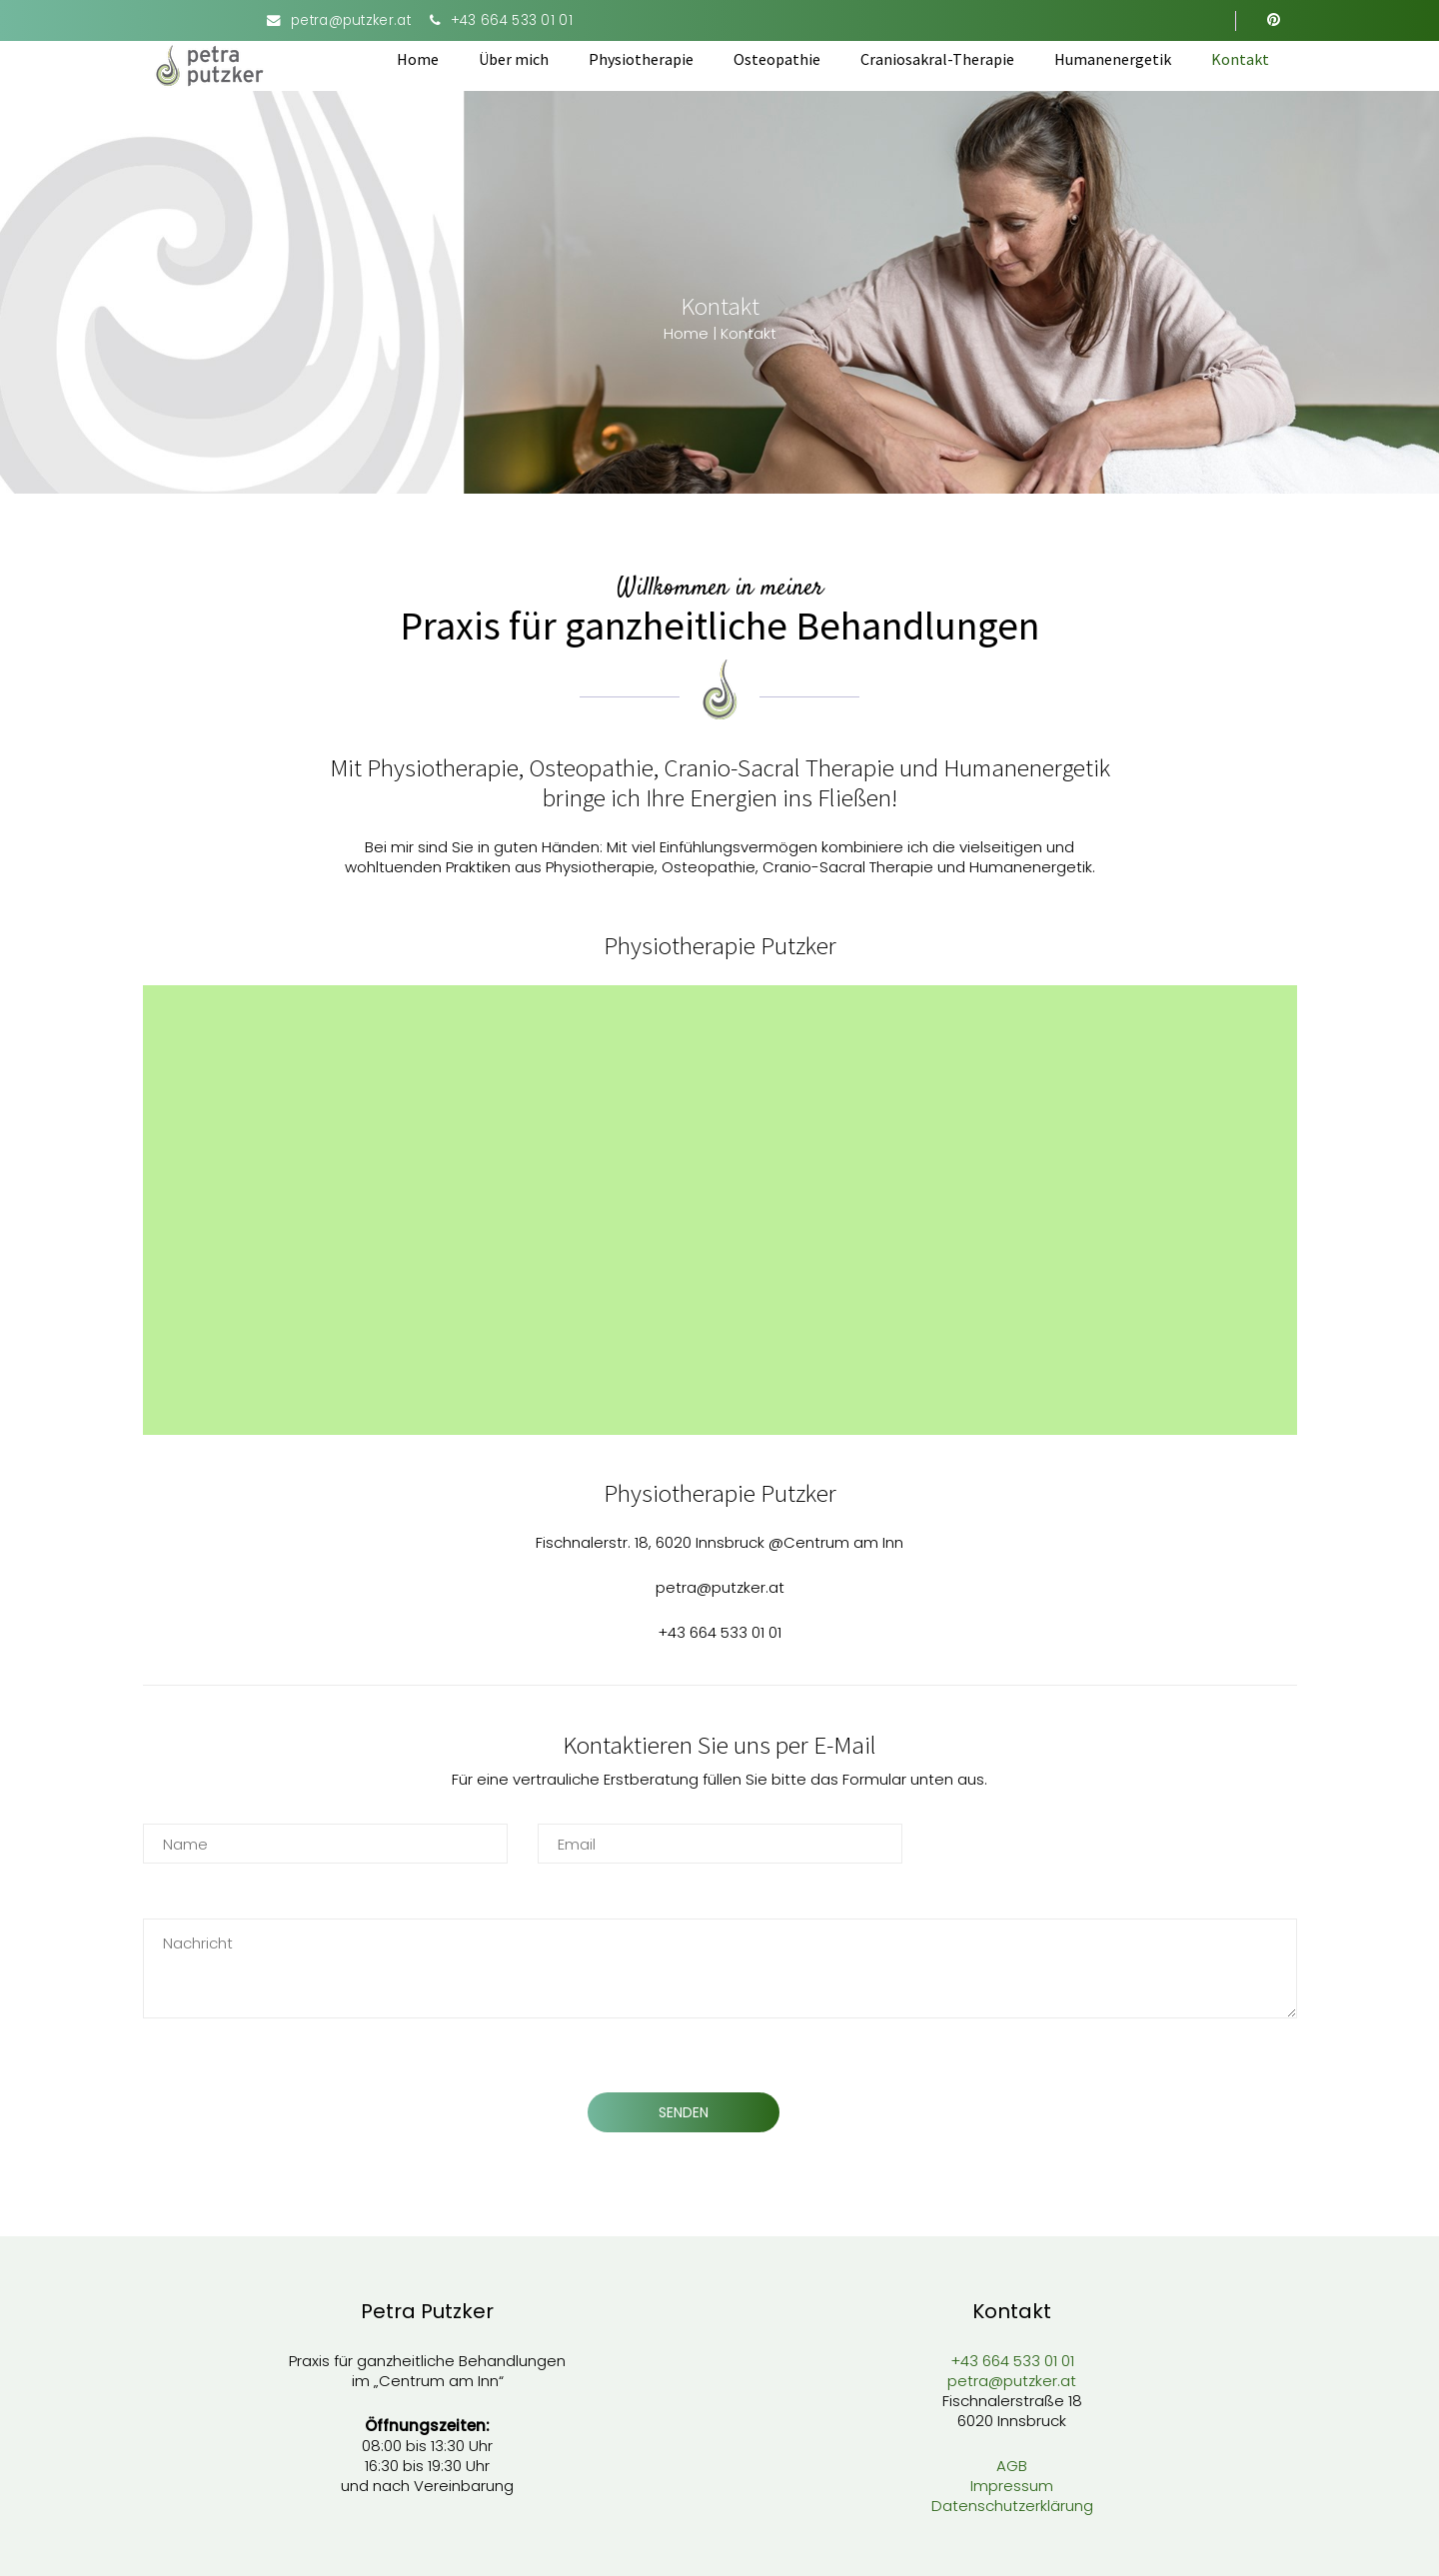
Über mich (514, 59)
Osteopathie (776, 59)
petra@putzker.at (351, 20)
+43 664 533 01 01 (512, 20)
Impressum (1011, 2485)
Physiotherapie (641, 59)
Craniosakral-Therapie (937, 59)
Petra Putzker (427, 2311)
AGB (1011, 2465)
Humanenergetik (1112, 59)
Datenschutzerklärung (1012, 2505)
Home (418, 59)
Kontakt (1240, 59)
